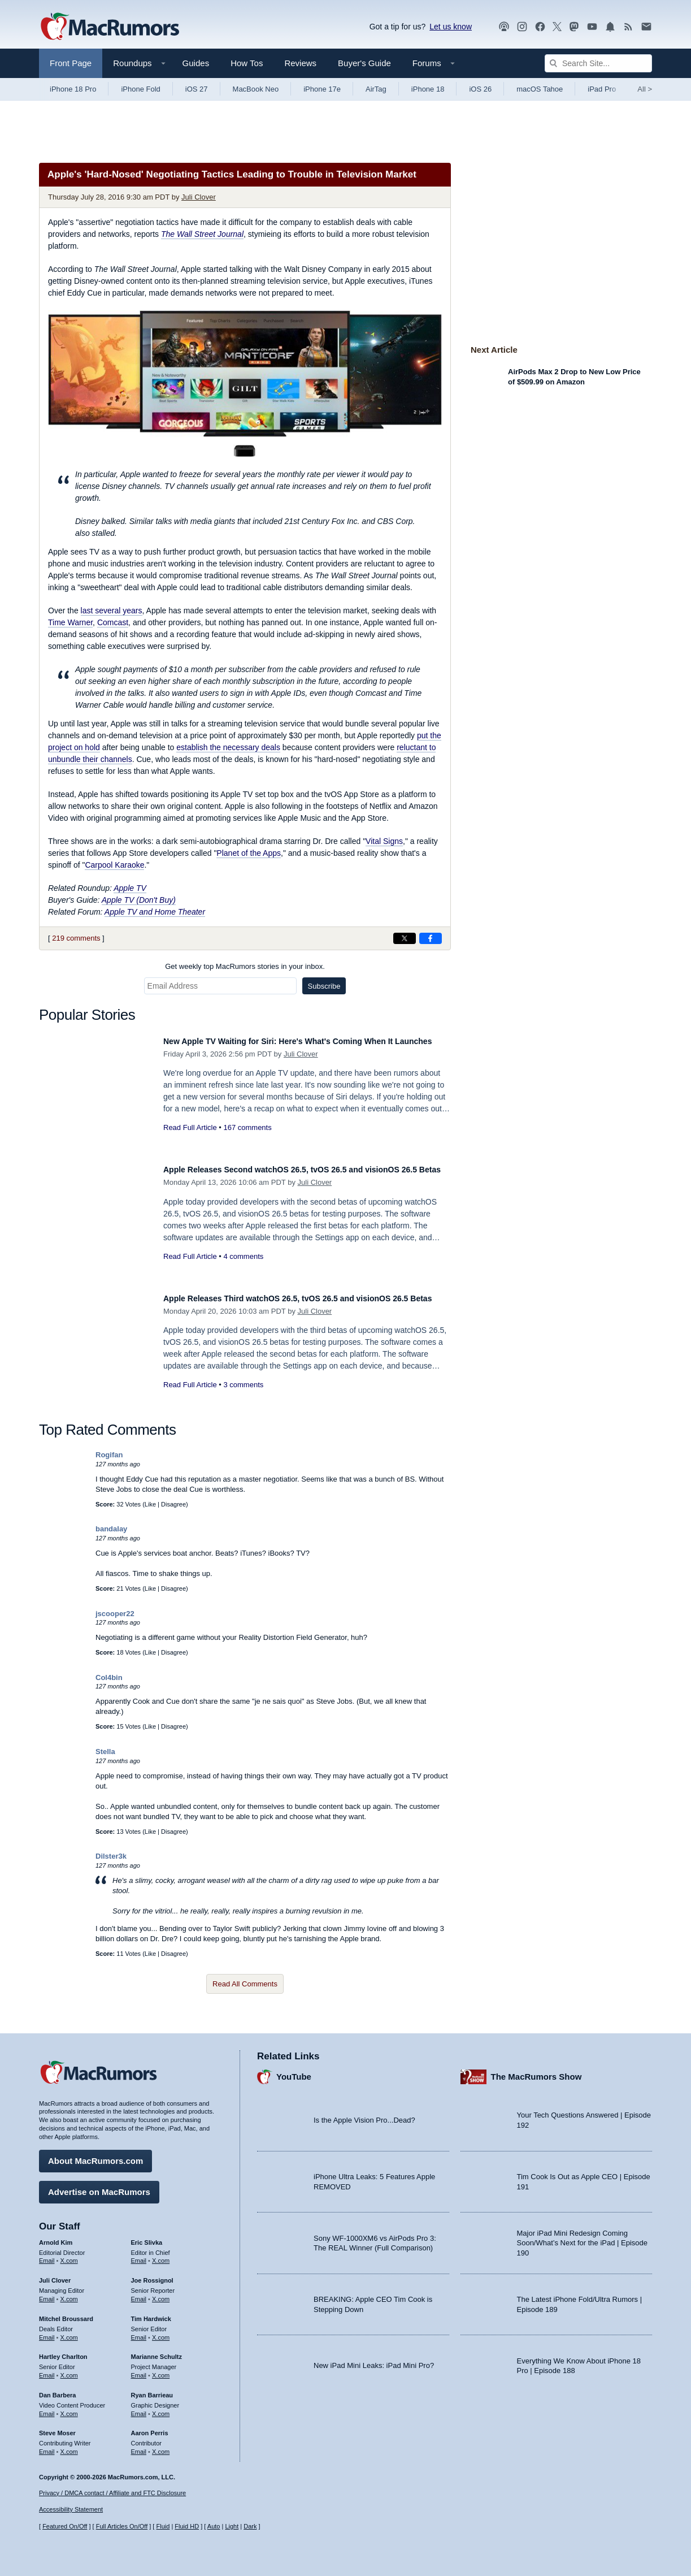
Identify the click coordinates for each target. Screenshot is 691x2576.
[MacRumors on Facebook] (540, 27)
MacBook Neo (256, 89)
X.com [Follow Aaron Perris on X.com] (161, 2446)
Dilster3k (111, 1856)
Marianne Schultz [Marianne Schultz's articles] (156, 2351)
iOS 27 (196, 89)
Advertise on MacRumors (99, 2186)
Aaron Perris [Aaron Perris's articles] (149, 2427)
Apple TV (130, 888)
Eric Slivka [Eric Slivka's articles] (147, 2236)
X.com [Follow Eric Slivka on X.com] (161, 2255)
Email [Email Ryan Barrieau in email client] (139, 2408)
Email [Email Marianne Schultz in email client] (139, 2369)
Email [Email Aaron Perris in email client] (139, 2446)
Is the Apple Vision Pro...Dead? (364, 2114)
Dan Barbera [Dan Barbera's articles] (57, 2389)
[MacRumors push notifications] (610, 27)
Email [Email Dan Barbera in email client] (47, 2408)
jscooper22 (114, 1613)
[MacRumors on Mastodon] (574, 27)
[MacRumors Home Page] (109, 27)
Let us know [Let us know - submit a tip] (450, 26)
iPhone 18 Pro (73, 89)
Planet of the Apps (248, 853)
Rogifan (109, 1455)
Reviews (300, 63)
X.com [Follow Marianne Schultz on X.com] (161, 2369)
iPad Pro (602, 89)
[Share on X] (404, 938)
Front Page (71, 63)
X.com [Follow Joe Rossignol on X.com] (161, 2293)
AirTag (376, 89)
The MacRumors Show (536, 2071)
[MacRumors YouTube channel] (592, 27)
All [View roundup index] (644, 89)
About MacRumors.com (95, 2155)
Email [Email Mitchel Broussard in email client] (47, 2331)
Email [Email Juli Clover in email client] (47, 2293)
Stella (105, 1751)
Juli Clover (198, 197)
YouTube (293, 2071)
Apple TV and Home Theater (155, 911)
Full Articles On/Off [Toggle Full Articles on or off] (122, 2526)
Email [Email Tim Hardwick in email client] (139, 2331)
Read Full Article (190, 1140)
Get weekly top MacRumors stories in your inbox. (245, 966)
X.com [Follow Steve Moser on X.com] (69, 2446)
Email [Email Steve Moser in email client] (47, 2446)
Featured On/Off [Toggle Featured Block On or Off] (64, 2526)
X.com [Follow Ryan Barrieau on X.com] (161, 2408)
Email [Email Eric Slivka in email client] (139, 2255)
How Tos (247, 63)
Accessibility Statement (71, 2509)
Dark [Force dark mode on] (250, 2526)
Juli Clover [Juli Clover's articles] (55, 2274)
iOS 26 (480, 89)
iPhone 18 (428, 89)
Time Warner (70, 622)
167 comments (247, 1140)
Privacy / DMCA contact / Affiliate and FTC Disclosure (112, 2493)
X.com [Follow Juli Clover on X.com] (69, 2293)
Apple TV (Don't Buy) (139, 899)
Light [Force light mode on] (231, 2526)
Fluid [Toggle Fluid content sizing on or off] (163, 2526)
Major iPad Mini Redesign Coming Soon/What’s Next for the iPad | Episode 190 (582, 2237)
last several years (111, 610)
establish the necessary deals (228, 747)
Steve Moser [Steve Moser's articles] (57, 2427)
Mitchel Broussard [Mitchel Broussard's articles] (66, 2313)
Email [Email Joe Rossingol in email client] (139, 2293)
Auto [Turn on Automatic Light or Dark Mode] (213, 2526)
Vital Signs (384, 841)
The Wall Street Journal (202, 234)
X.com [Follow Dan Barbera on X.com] (69, 2408)
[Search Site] (598, 63)
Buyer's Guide (364, 63)
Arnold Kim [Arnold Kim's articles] (55, 2236)
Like (150, 1504)
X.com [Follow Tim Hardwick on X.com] (161, 2331)
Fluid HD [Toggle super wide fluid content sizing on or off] (187, 2526)
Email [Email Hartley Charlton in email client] (47, 2369)
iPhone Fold (140, 89)
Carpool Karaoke (114, 864)
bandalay (111, 1529)
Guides (196, 63)
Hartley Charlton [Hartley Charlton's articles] (63, 2351)
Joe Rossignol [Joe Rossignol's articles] (152, 2274)
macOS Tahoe (539, 89)
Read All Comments (244, 1984)
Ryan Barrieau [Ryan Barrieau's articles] (152, 2389)
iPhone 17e (322, 89)
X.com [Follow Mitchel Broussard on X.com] (69, 2331)
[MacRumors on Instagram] (522, 27)
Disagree (173, 1504)
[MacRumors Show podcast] (504, 27)
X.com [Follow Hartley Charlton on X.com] (69, 2369)
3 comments (243, 1397)
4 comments (243, 1269)
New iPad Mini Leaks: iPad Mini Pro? (374, 2360)
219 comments (76, 938)
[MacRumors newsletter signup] (646, 27)
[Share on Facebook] (430, 938)
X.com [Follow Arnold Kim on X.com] (69, 2255)
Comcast (112, 622)
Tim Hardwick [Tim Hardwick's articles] (151, 2313)
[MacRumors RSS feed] (628, 27)
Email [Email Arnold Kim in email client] (47, 2255)
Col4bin (109, 1677)
